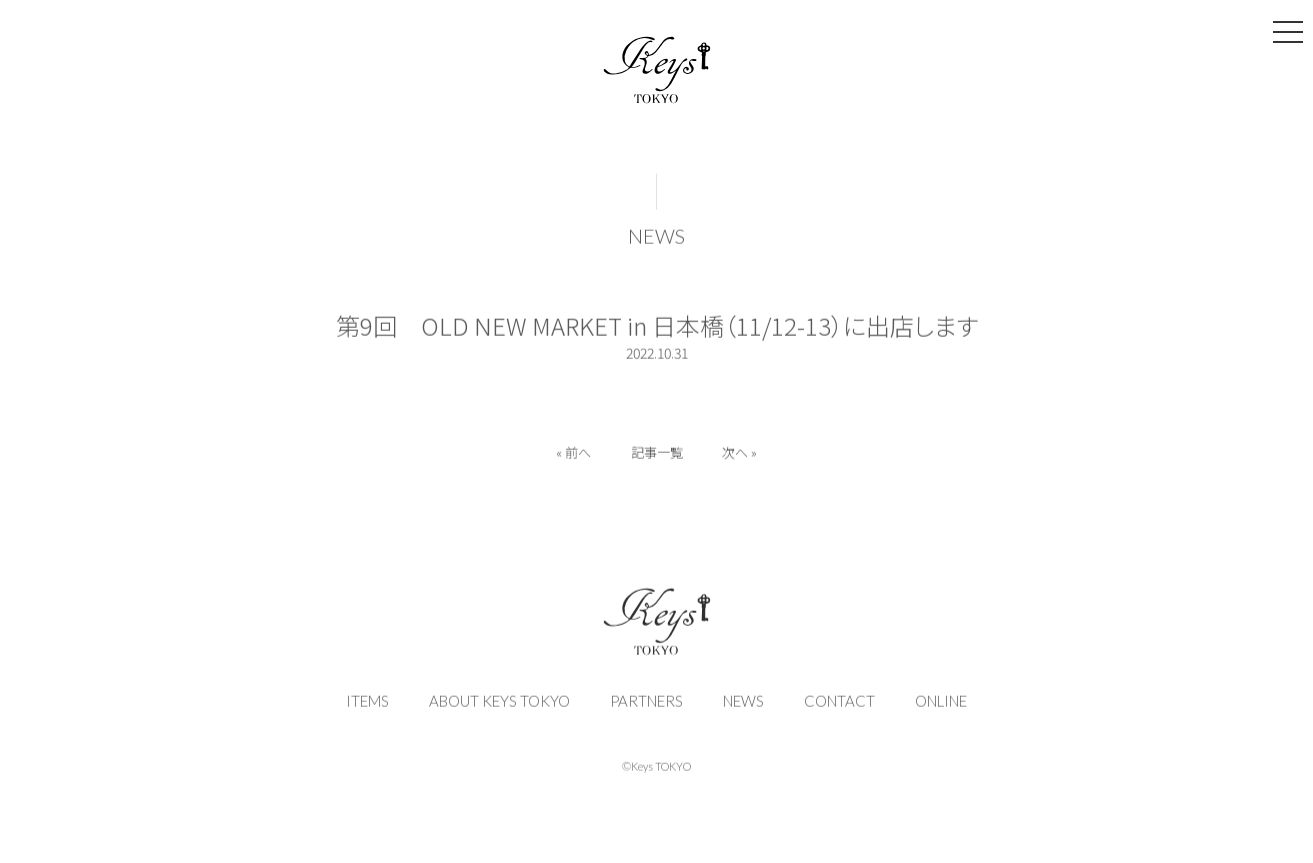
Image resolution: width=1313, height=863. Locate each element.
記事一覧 (657, 455)
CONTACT (839, 704)
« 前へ (573, 455)
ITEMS (367, 704)
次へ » (740, 455)
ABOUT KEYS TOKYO (499, 704)
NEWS (656, 239)
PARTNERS (646, 704)
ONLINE (941, 704)
